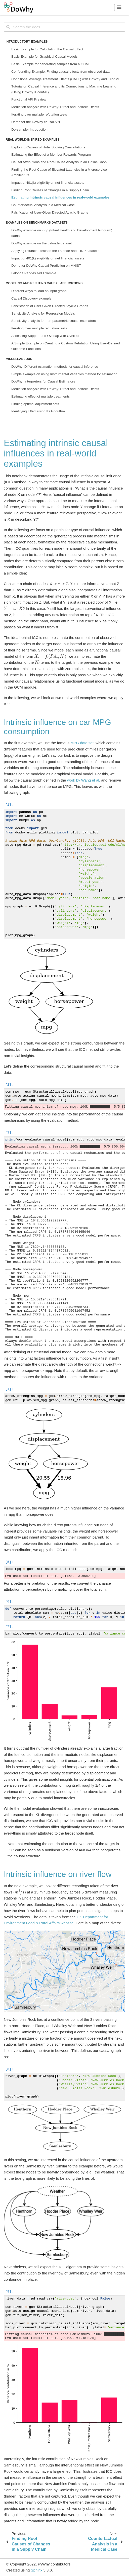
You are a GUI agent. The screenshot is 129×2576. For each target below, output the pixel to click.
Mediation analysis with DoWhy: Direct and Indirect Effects (55, 107)
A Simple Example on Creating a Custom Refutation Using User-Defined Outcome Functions (65, 346)
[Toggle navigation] (119, 7)
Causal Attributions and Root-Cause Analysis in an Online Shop (59, 162)
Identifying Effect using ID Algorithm (38, 411)
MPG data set (82, 743)
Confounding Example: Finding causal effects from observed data (60, 71)
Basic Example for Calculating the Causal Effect (47, 49)
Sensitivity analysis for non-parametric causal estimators (53, 321)
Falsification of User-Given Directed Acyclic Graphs (49, 212)
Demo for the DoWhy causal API (35, 122)
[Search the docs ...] (64, 27)
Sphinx (36, 2570)
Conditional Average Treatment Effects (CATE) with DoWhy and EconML (65, 79)
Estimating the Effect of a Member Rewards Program (51, 154)
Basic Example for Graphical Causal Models (44, 56)
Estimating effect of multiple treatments (40, 396)
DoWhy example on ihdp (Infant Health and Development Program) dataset (61, 233)
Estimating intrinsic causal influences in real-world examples (60, 197)
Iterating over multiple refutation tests (39, 114)
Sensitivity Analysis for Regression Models (43, 313)
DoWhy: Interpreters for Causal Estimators (43, 381)
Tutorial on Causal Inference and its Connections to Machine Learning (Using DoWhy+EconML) (63, 89)
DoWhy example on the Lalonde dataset (41, 243)
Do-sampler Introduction (29, 129)
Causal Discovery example (31, 298)
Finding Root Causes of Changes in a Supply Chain (50, 190)
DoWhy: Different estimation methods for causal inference (54, 366)
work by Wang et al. (83, 780)
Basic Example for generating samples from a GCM (50, 64)
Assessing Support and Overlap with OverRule (46, 336)
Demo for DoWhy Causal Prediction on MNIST (46, 265)
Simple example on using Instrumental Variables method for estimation (64, 374)
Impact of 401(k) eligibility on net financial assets (47, 182)
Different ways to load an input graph (39, 291)
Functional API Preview (28, 99)
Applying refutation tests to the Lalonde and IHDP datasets (55, 251)
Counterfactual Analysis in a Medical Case (43, 205)
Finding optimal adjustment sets (35, 404)
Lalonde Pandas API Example (33, 273)
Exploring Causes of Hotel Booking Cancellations (48, 147)
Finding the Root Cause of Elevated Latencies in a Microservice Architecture (59, 172)
